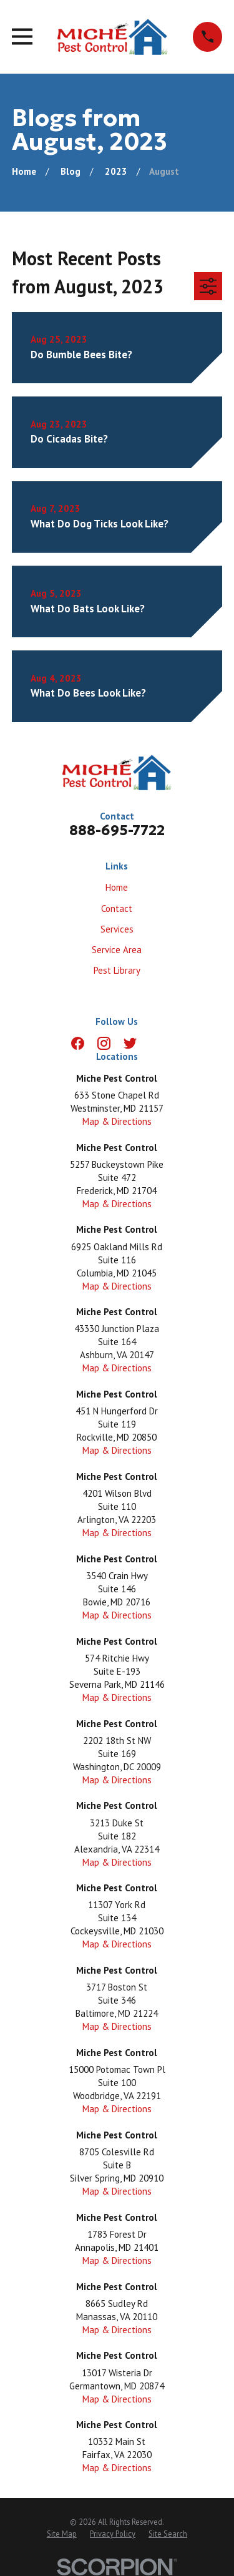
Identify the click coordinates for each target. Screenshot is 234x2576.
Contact (116, 908)
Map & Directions (117, 1121)
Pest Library (117, 970)
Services (117, 929)
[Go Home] (24, 171)
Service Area (117, 950)
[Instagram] (103, 1043)
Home (116, 887)
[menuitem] (62, 2534)
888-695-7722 (117, 830)
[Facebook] (77, 1043)
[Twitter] (130, 1043)
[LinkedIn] (156, 1043)
